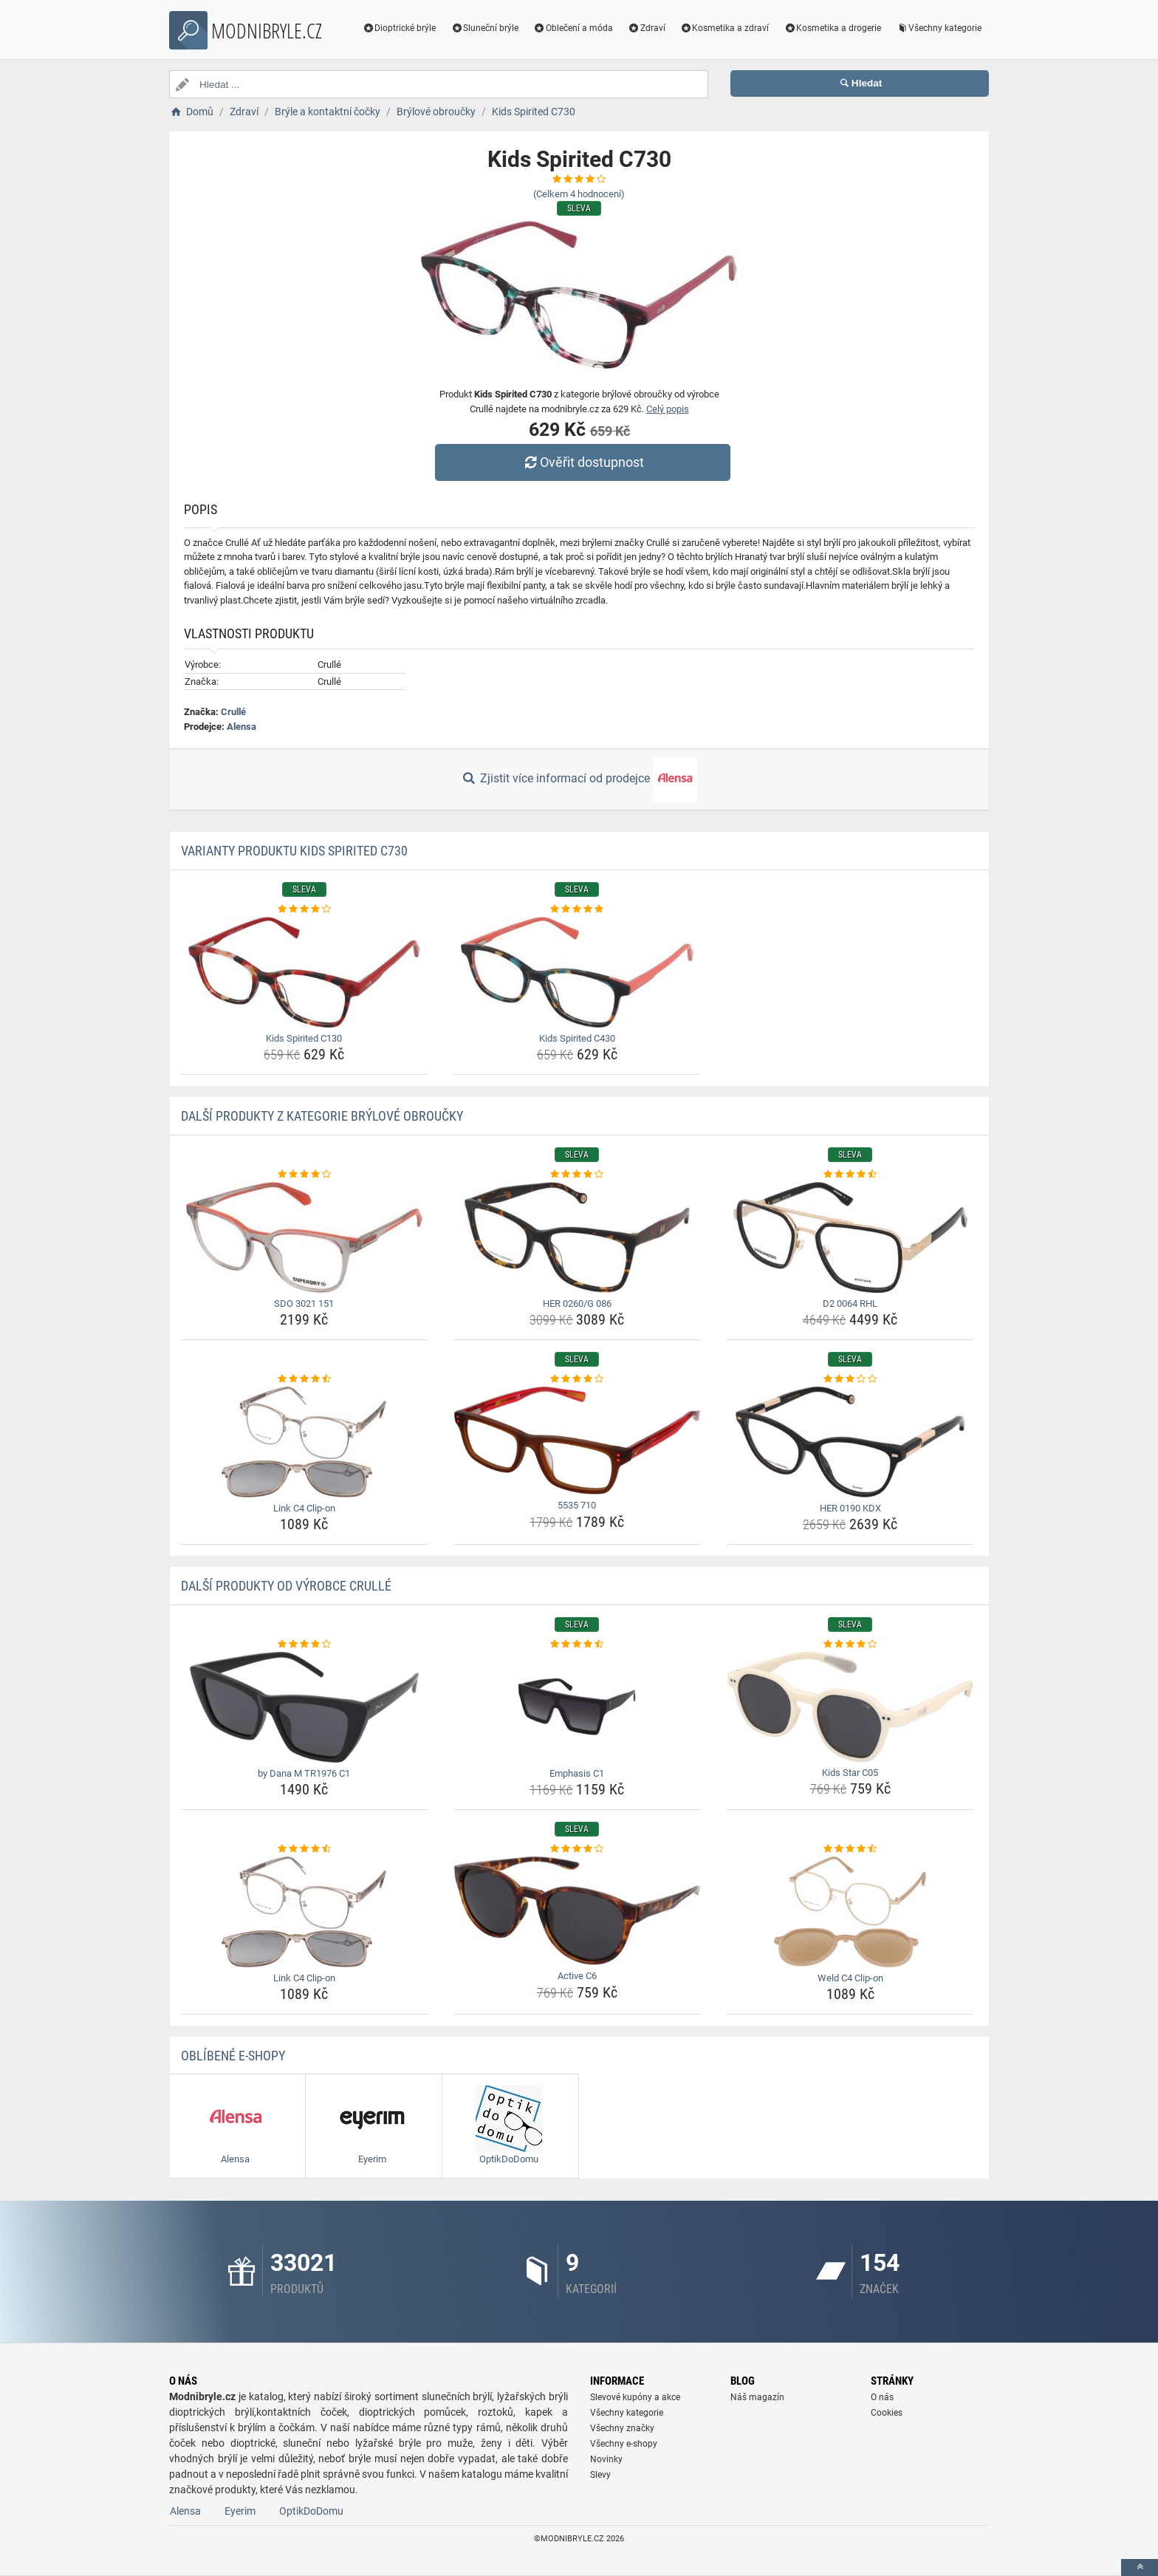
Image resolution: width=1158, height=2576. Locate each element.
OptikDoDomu (311, 2511)
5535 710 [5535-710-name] (577, 1505)
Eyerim (240, 2511)
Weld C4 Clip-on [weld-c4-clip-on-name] (850, 1978)
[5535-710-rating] (577, 1379)
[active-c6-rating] (577, 1849)
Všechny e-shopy (623, 2444)
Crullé (233, 711)
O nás (882, 2397)
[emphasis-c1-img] (577, 1707)
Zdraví (646, 28)
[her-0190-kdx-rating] (850, 1379)
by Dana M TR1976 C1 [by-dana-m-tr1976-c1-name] (304, 1773)
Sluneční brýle (484, 28)
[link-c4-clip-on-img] (305, 1442)
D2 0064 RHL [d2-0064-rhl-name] (850, 1303)
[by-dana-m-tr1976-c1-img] (305, 1707)
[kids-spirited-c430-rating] (577, 909)
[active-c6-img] (577, 1911)
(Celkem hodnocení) (579, 193)
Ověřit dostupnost (582, 462)
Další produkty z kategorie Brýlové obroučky (322, 1116)
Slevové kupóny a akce (635, 2397)
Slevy (600, 2475)
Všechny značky (622, 2428)
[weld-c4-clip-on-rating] (850, 1849)
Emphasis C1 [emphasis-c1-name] (576, 1773)
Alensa (241, 726)
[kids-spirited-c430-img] (577, 972)
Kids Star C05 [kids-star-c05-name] (850, 1772)
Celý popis (667, 408)
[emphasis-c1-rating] (577, 1644)
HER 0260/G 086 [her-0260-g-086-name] (577, 1303)
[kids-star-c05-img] (850, 1707)
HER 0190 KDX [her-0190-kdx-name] (850, 1508)
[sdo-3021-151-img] (305, 1237)
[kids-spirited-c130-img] (305, 972)
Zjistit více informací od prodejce (579, 779)
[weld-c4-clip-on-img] (850, 1911)
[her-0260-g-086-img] (577, 1237)
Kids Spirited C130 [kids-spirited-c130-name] (304, 1038)
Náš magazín (757, 2397)
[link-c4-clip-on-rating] (305, 1379)
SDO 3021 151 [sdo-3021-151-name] (304, 1303)
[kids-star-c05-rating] (850, 1644)
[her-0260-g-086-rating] (577, 1174)
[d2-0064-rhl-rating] (850, 1174)
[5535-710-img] (577, 1441)
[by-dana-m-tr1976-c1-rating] (305, 1644)
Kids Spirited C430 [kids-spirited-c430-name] (577, 1038)
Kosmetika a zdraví (725, 28)
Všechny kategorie (938, 28)
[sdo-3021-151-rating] (305, 1174)
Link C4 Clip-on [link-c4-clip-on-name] (304, 1508)
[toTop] (1139, 2567)
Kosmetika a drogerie (832, 28)
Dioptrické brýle (399, 28)
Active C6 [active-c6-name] (577, 1975)
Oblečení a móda (573, 28)
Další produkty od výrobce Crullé (286, 1585)
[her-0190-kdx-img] (850, 1442)
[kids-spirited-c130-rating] (305, 909)
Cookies (886, 2413)
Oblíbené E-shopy (233, 2055)
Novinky (606, 2459)
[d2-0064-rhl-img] (850, 1237)
